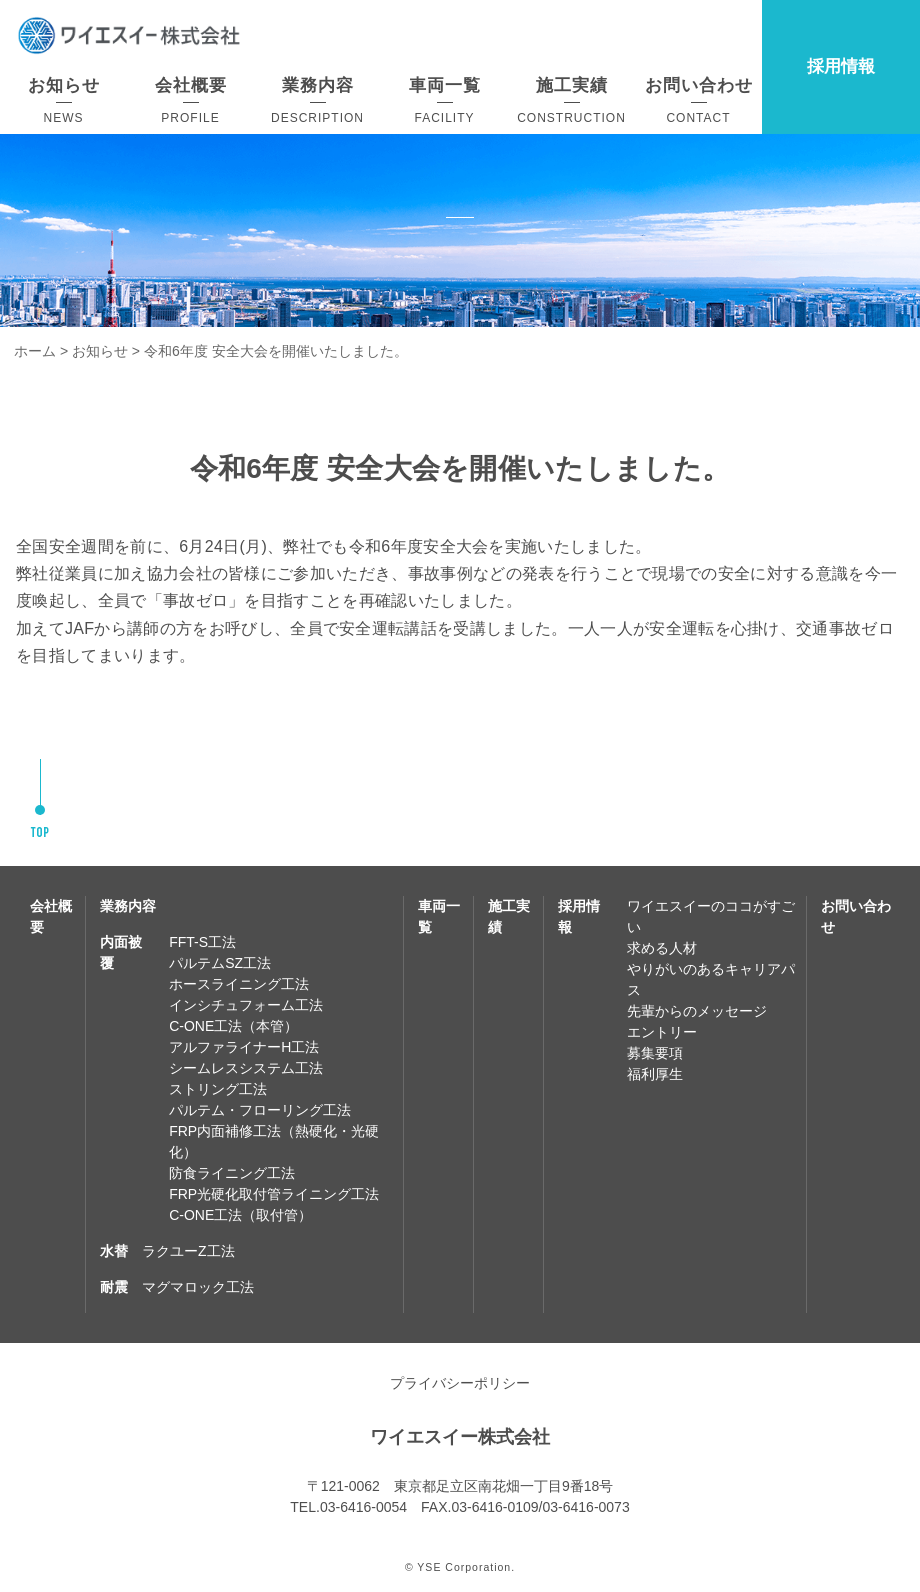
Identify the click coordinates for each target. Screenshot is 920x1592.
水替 (114, 1251)
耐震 (114, 1287)
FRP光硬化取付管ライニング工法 (274, 1194)
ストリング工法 (218, 1089)
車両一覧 (439, 916)
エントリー (662, 1032)
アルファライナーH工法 (244, 1047)
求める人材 (662, 948)
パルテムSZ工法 (220, 963)
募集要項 (655, 1053)
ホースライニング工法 (239, 984)
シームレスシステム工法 (246, 1068)
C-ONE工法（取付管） (240, 1215)
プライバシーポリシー (460, 1383)
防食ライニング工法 (232, 1173)
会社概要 (51, 916)
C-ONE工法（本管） (233, 1026)
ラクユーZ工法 (188, 1251)
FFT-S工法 (202, 942)
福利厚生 (655, 1074)
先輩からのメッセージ (697, 1011)
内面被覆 (121, 952)
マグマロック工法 (198, 1287)
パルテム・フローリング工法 (260, 1110)
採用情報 (841, 66)
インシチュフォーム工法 (246, 1005)
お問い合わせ (856, 916)
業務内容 (128, 906)
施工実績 (509, 916)
